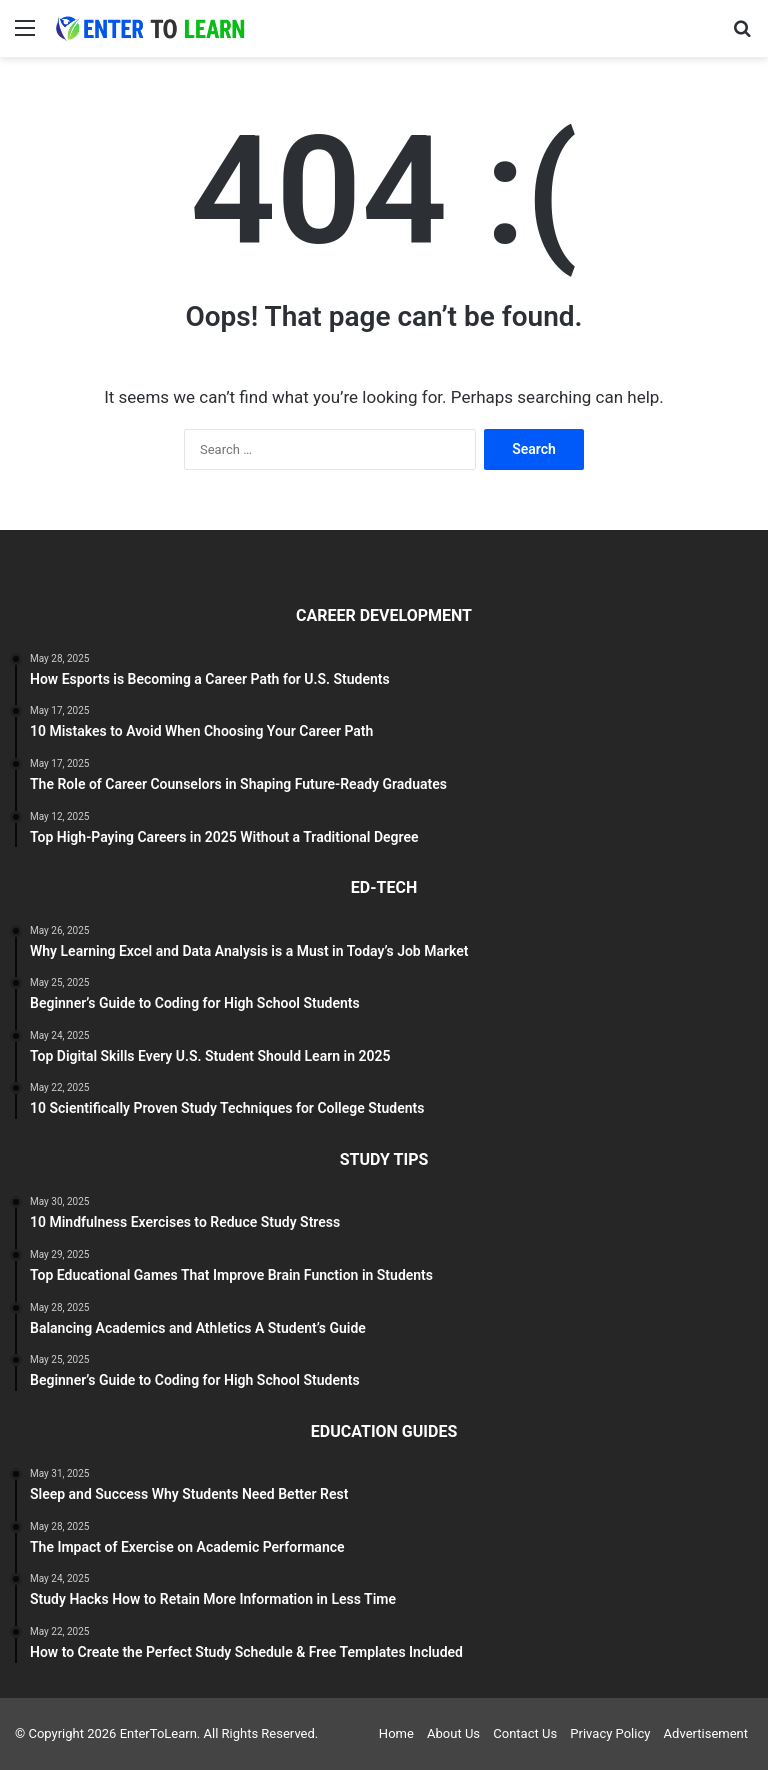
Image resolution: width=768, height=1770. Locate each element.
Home (396, 1733)
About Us (453, 1733)
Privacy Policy (610, 1733)
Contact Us (525, 1733)
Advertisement (706, 1733)
